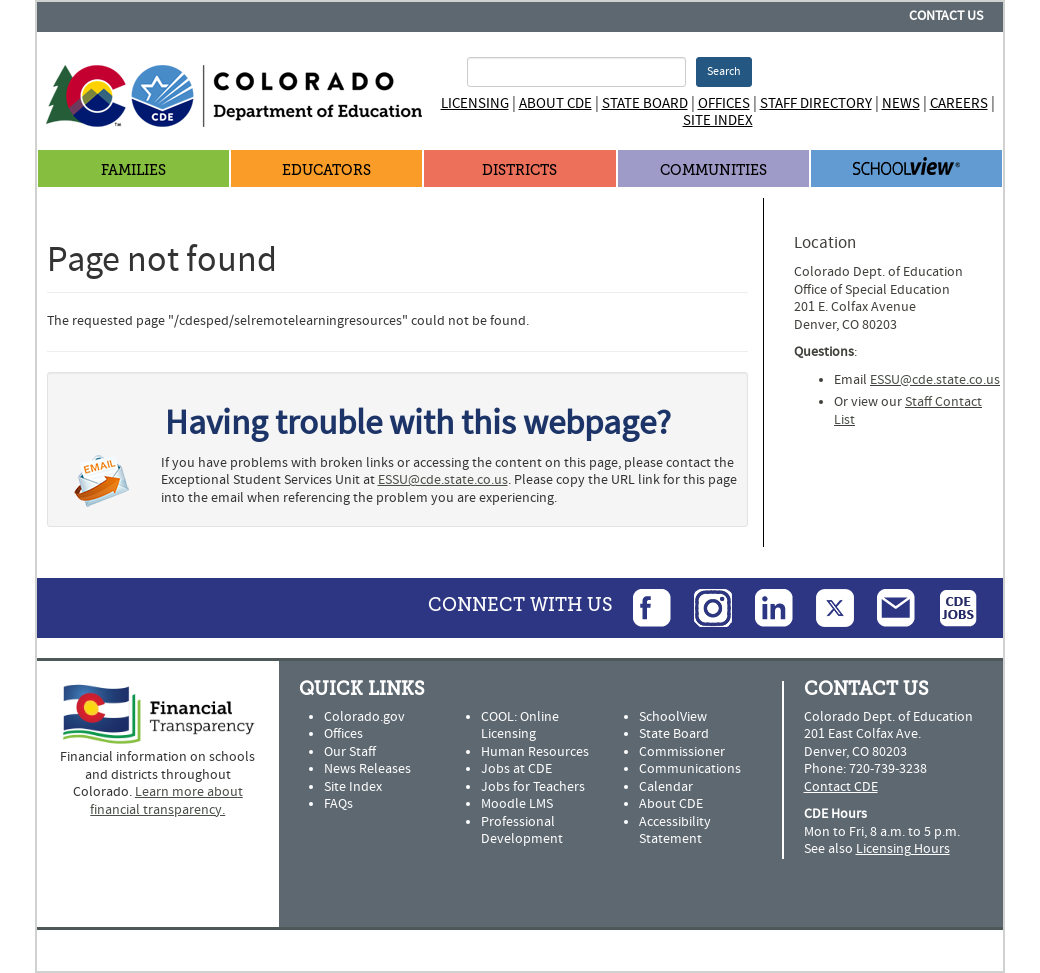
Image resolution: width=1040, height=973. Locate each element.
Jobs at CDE (516, 769)
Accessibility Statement (675, 831)
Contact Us (946, 16)
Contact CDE (841, 787)
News (901, 103)
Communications (690, 769)
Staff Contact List (908, 411)
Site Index (718, 120)
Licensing (475, 103)
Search (724, 71)
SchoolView (673, 717)
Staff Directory (816, 103)
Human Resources (535, 752)
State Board (645, 103)
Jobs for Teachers (533, 787)
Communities (713, 170)
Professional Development (522, 831)
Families (133, 170)
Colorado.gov (364, 717)
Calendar (666, 787)
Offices (724, 103)
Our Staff (350, 752)
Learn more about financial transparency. (166, 801)
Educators (326, 170)
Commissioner (682, 752)
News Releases (367, 769)
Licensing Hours (903, 849)
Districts (519, 170)
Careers (959, 103)
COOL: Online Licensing (520, 726)
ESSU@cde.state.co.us (443, 480)
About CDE (555, 103)
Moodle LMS (517, 804)
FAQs (338, 804)
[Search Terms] (576, 72)
